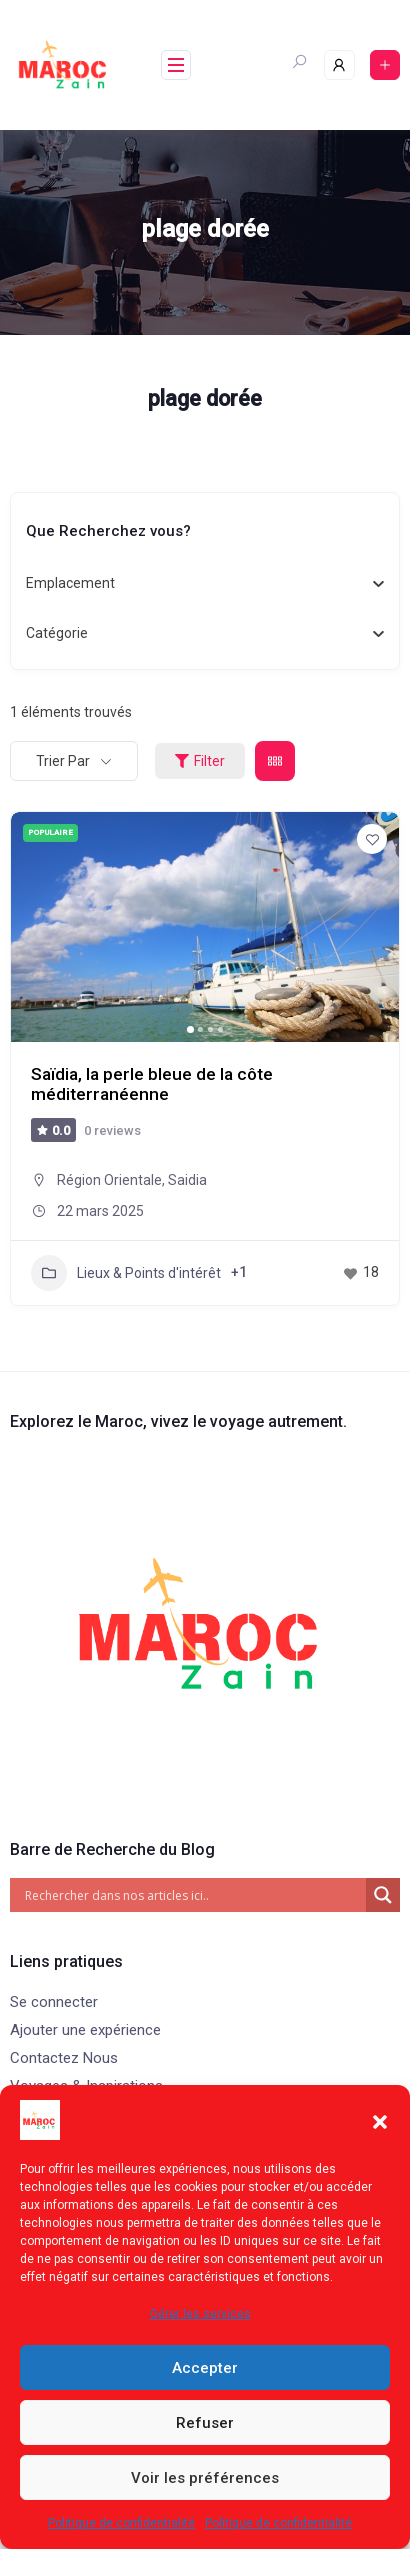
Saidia (187, 1180)
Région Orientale (109, 1180)
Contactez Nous (64, 2058)
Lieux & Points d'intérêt (126, 1273)
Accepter (205, 2368)
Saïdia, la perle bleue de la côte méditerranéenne (152, 1084)
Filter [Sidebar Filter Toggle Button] (200, 761)
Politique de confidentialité (121, 2523)
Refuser (205, 2423)
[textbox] (70, 584)
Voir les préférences (205, 2478)
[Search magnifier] (383, 1895)
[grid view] (275, 761)
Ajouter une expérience (85, 2030)
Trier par (63, 761)
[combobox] (197, 584)
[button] (380, 2120)
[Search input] (193, 1895)
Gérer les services (200, 2314)
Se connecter (54, 2002)
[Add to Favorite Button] (372, 839)
